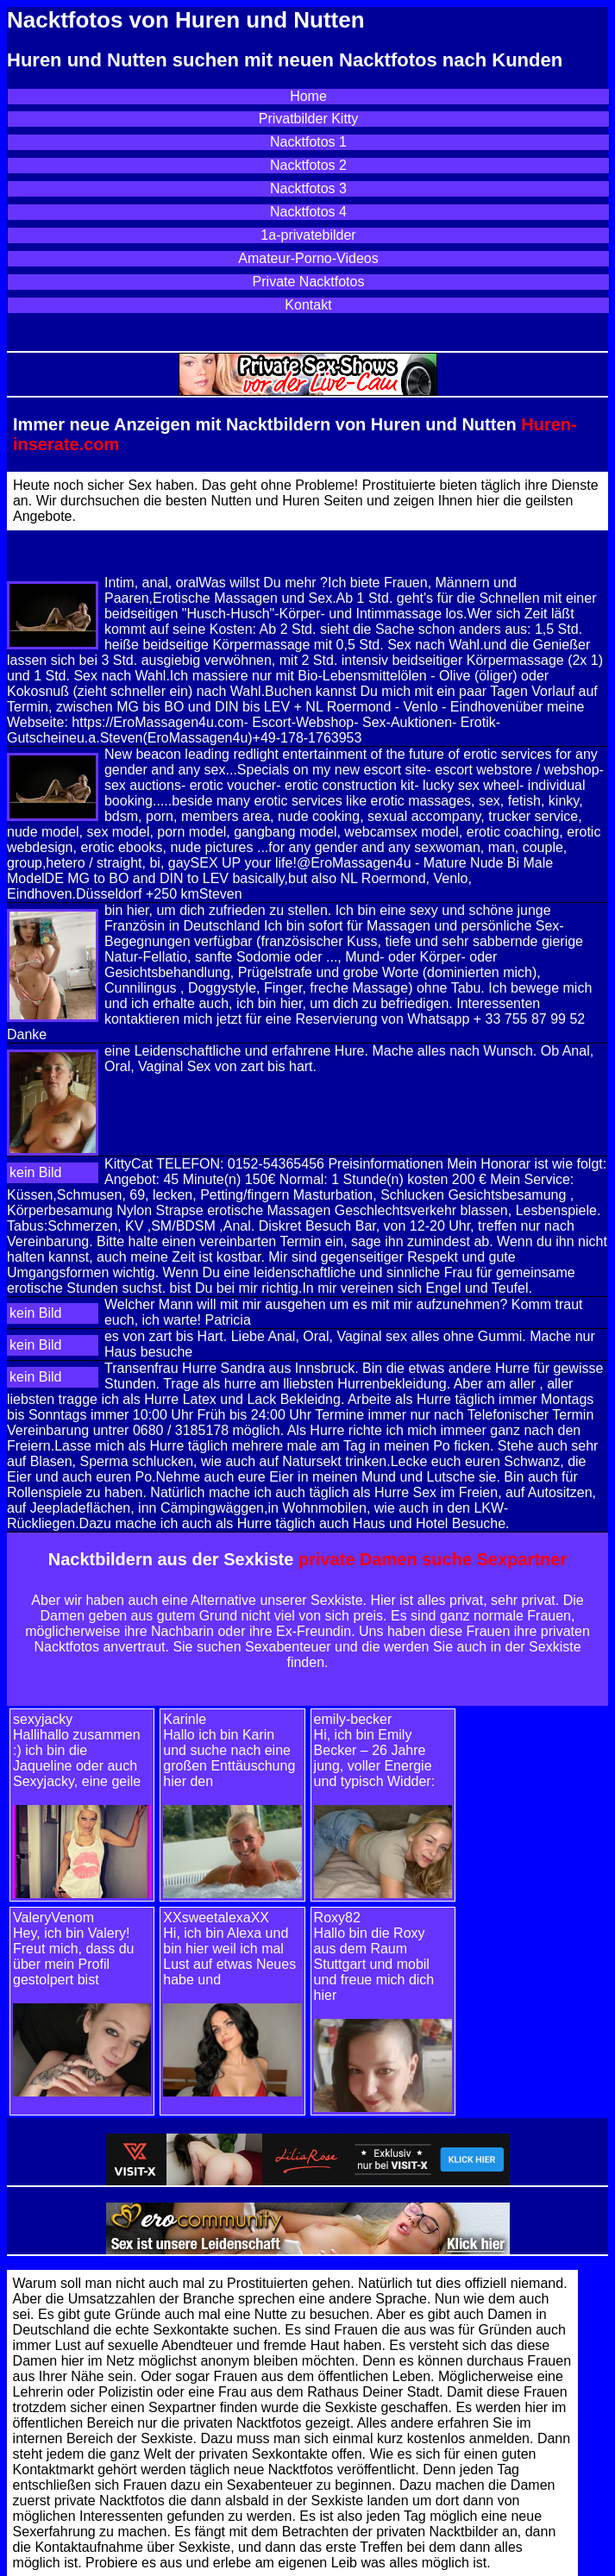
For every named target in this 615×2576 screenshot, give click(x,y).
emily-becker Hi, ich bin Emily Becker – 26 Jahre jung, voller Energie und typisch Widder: (375, 1750)
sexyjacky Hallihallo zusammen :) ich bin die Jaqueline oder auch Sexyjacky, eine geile (77, 1750)
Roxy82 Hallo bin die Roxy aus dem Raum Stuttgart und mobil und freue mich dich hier (374, 1956)
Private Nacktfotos (309, 281)
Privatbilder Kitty (309, 118)
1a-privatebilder (307, 235)
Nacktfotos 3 (308, 188)
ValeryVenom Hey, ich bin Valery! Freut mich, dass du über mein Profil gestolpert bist (74, 1948)
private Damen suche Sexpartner (432, 1559)
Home (308, 96)
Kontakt (308, 305)
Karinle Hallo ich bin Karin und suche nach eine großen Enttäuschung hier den (229, 1750)
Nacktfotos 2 (308, 165)
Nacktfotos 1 (308, 142)
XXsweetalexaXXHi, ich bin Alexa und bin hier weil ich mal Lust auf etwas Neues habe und (229, 1948)
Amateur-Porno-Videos (308, 258)
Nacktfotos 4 (308, 211)
